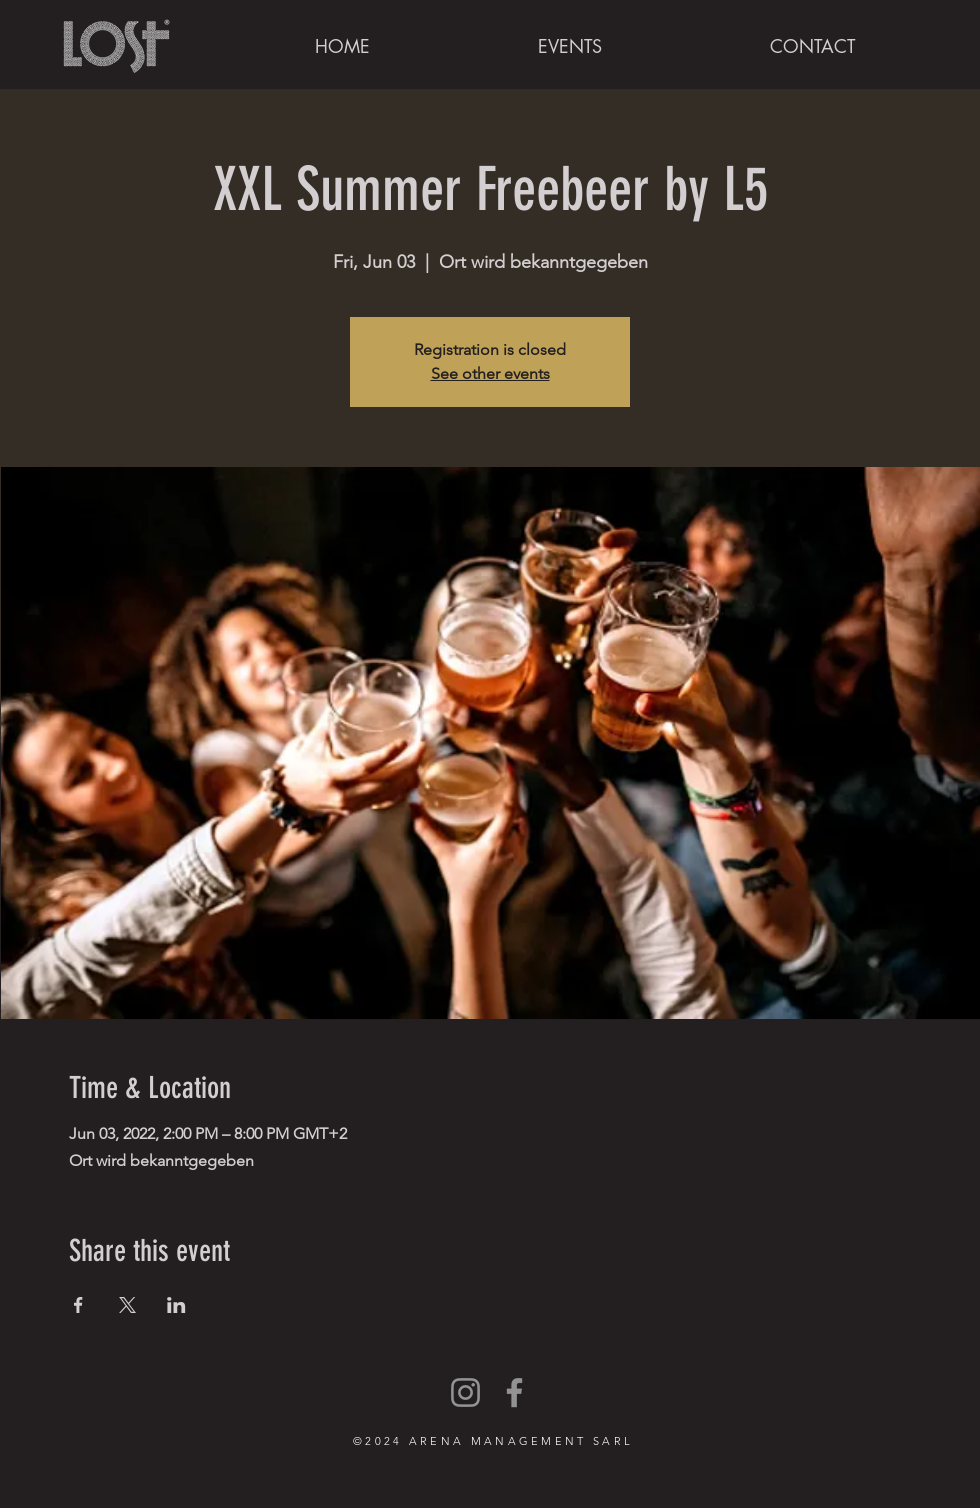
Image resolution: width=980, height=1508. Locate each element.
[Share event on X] (127, 1305)
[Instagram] (465, 1392)
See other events (490, 373)
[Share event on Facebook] (78, 1305)
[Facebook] (514, 1392)
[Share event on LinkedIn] (176, 1305)
